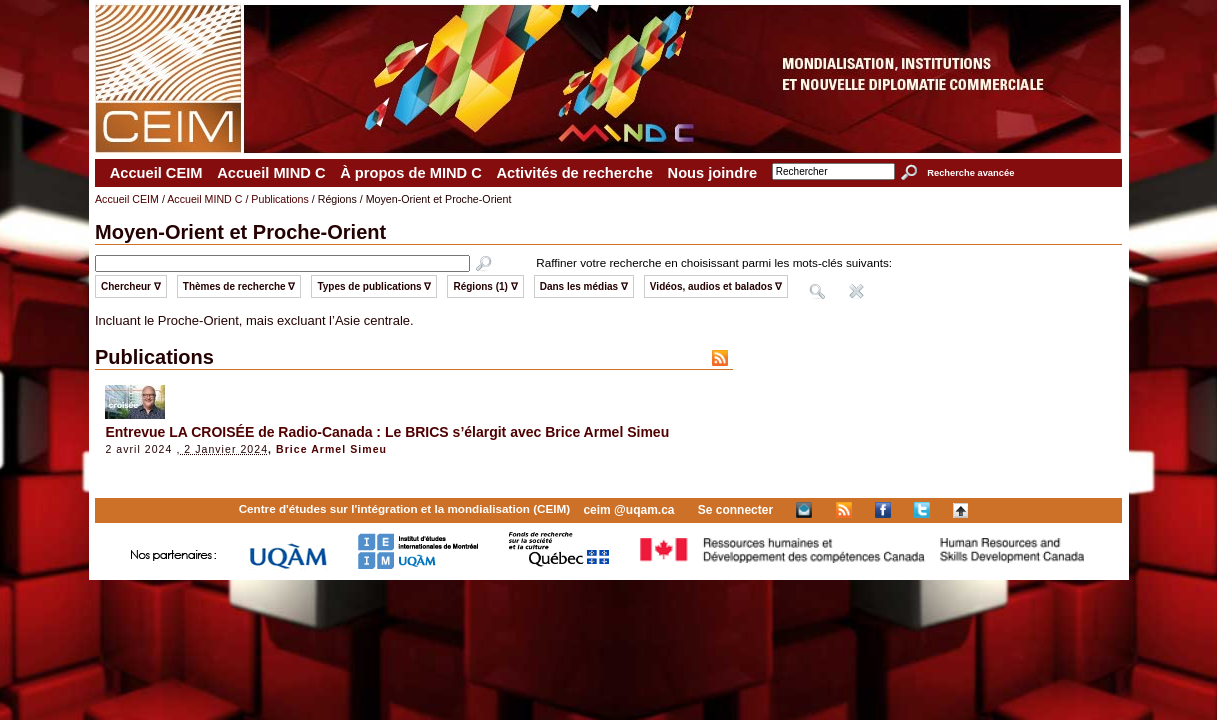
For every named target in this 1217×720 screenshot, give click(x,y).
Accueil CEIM (156, 173)
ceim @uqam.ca (628, 510)
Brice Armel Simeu (331, 449)
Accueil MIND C (271, 173)
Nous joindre (713, 173)
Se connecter (735, 510)
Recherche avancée (970, 173)
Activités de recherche (574, 173)
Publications (279, 199)
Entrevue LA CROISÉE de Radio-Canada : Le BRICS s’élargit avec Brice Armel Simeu (387, 432)
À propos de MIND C (411, 173)
